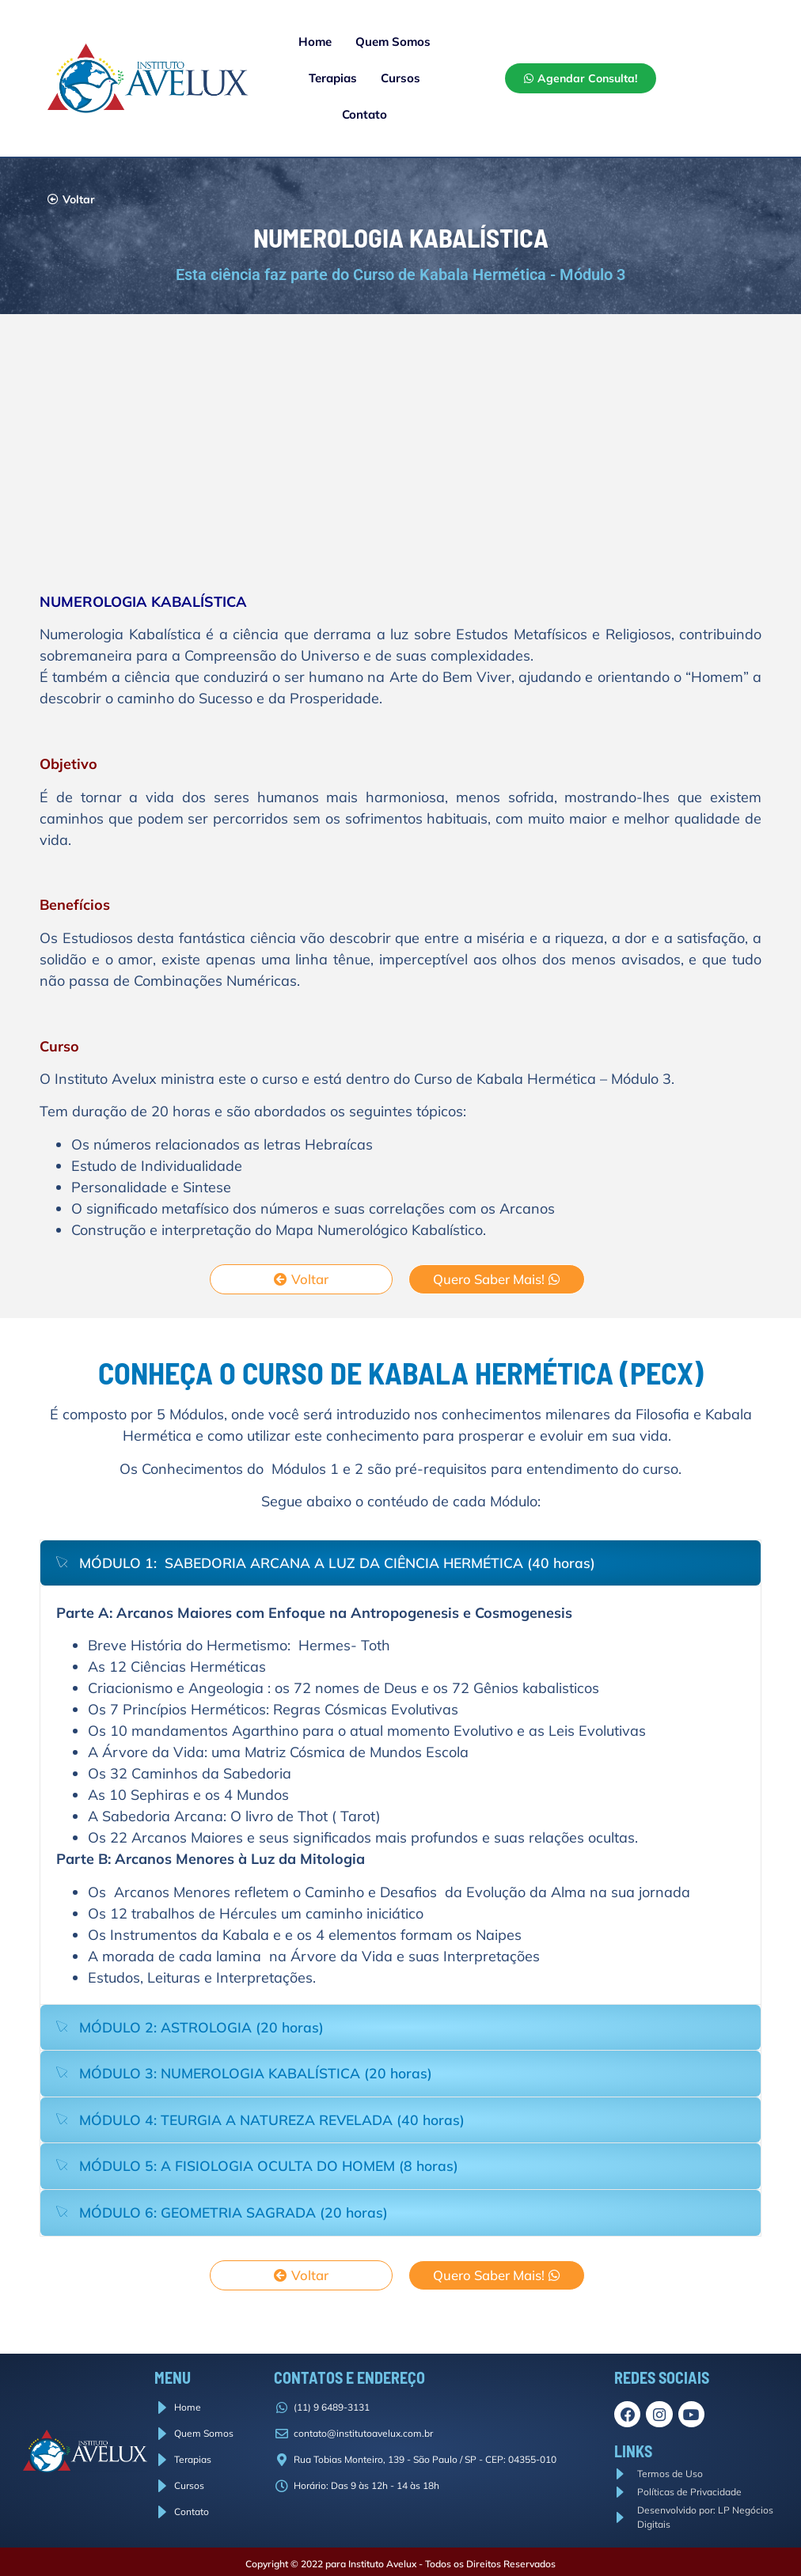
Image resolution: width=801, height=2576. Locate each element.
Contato (364, 114)
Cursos (400, 77)
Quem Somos (393, 41)
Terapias (333, 77)
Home (315, 41)
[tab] (400, 1562)
